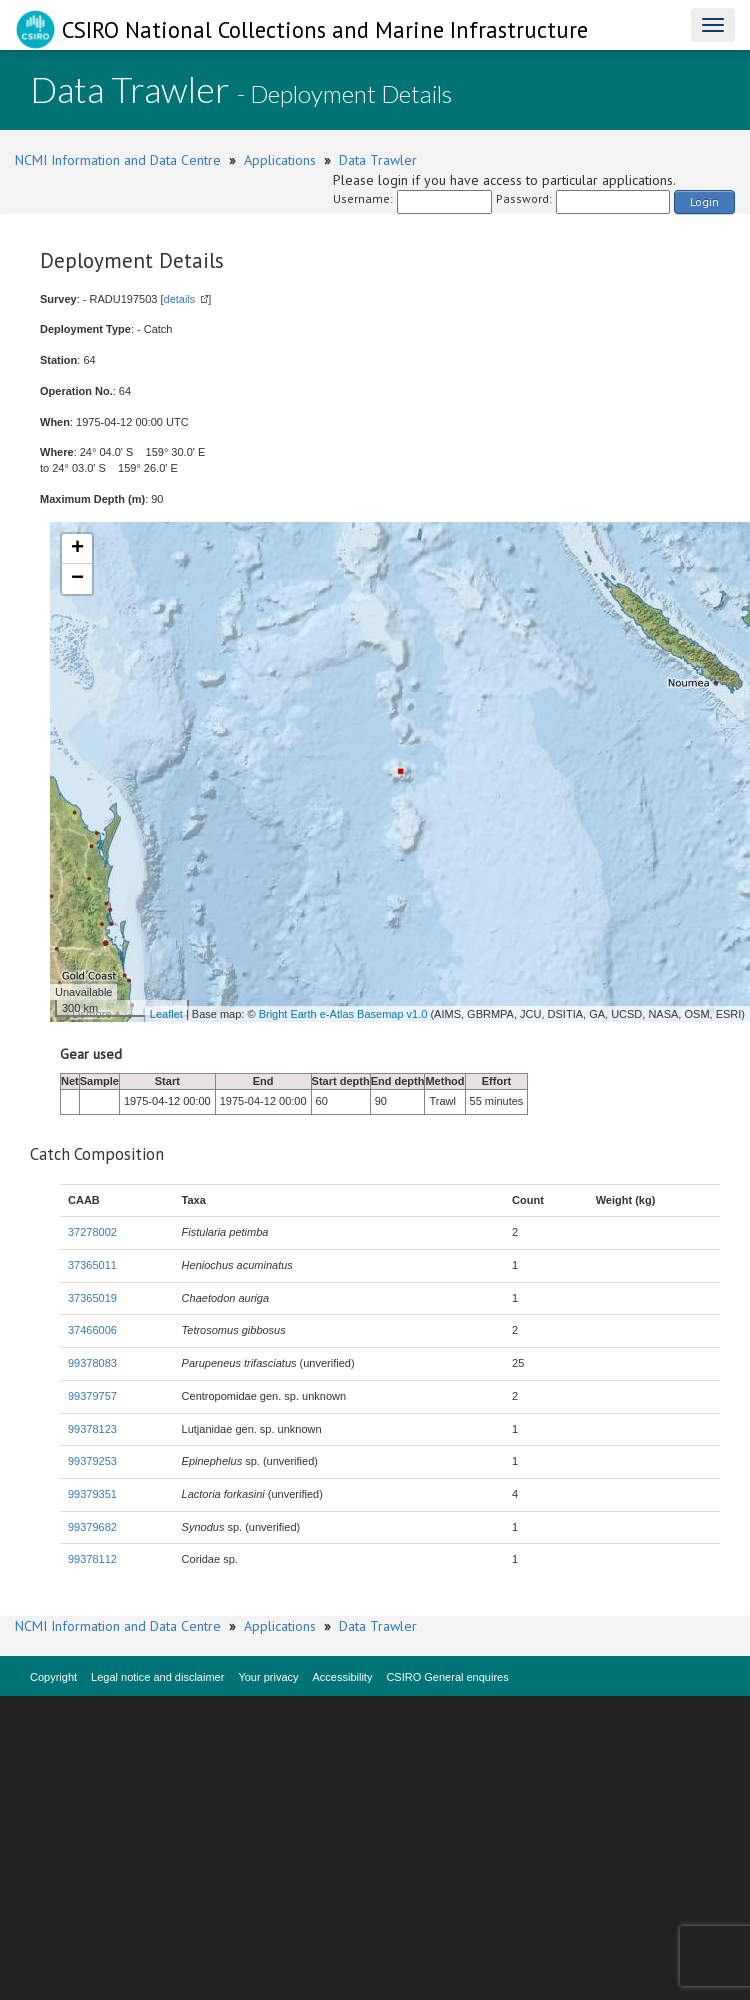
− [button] (77, 579)
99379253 (92, 1461)
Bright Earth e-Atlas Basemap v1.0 (343, 1014)
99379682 (92, 1527)
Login (704, 201)
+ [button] (77, 549)
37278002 (92, 1232)
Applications (280, 160)
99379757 (92, 1396)
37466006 (92, 1330)
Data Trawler (378, 160)
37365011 (92, 1265)
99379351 (92, 1494)
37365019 (92, 1298)
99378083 (92, 1363)
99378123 (92, 1429)
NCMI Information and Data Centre (118, 160)
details (180, 299)
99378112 (92, 1559)
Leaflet (166, 1014)
